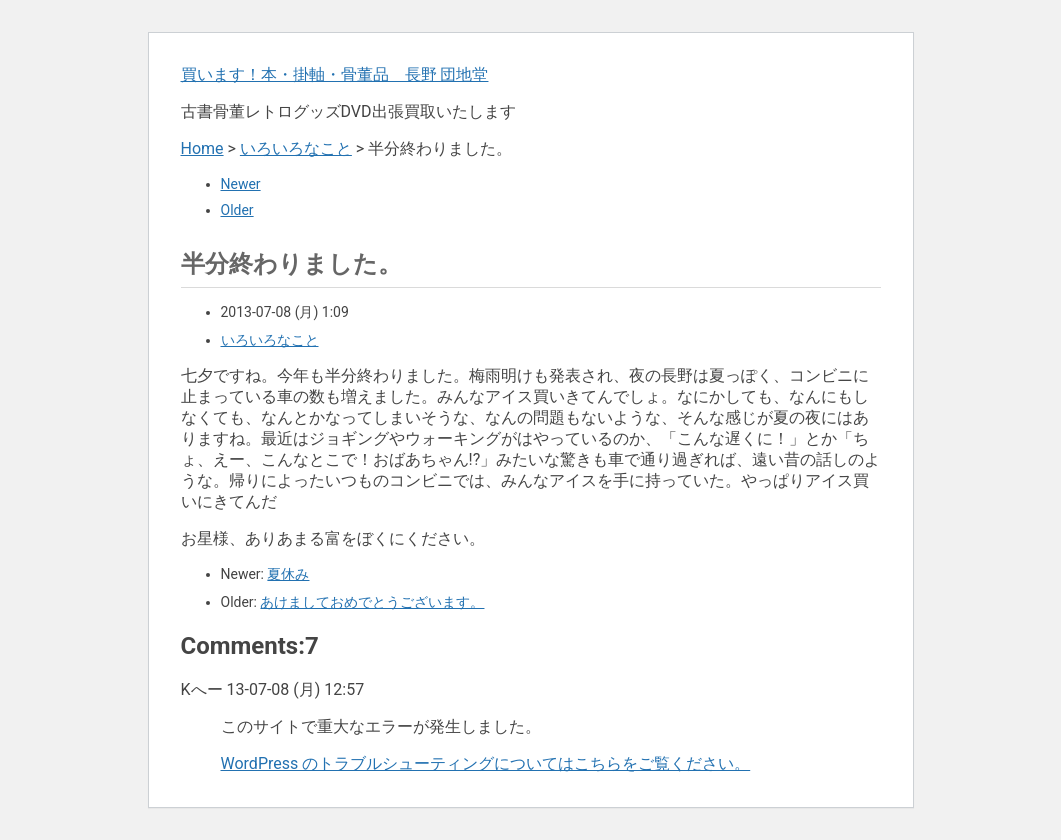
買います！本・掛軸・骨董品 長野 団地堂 (335, 74)
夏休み (288, 574)
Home (202, 148)
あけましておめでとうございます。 (372, 602)
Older (237, 210)
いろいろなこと (296, 148)
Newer (241, 184)
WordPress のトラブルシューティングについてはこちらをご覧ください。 (486, 763)
